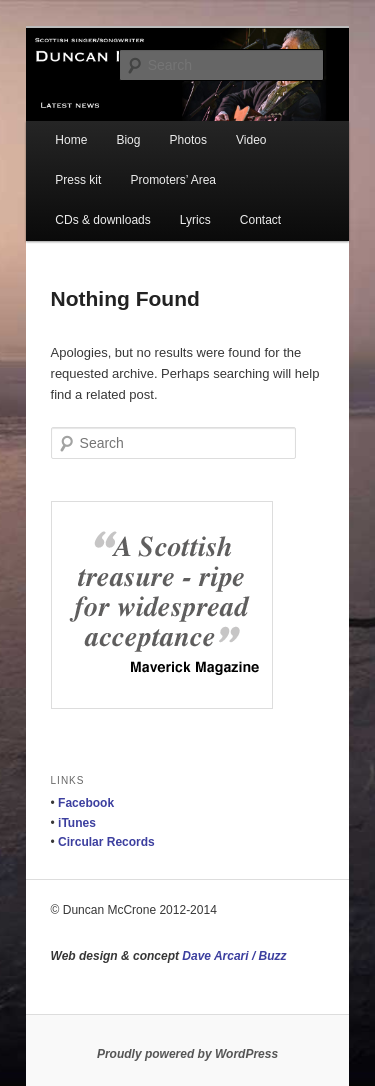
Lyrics (195, 220)
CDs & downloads (102, 220)
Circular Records (106, 842)
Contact (260, 220)
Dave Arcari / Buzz (234, 956)
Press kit (78, 180)
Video (251, 140)
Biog (128, 140)
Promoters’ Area (173, 180)
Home (71, 140)
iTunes (77, 823)
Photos (188, 140)
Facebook (86, 803)
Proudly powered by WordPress (187, 1054)
